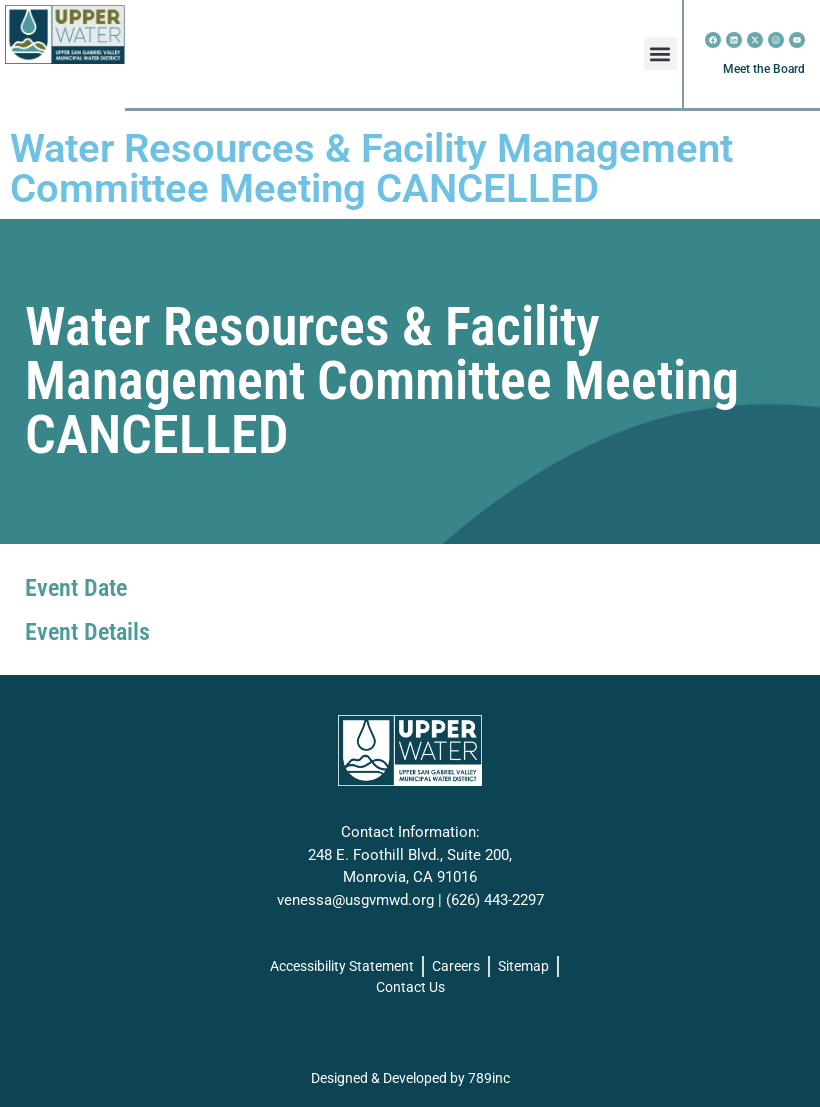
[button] (660, 53)
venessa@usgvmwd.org (355, 900)
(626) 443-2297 (495, 900)
